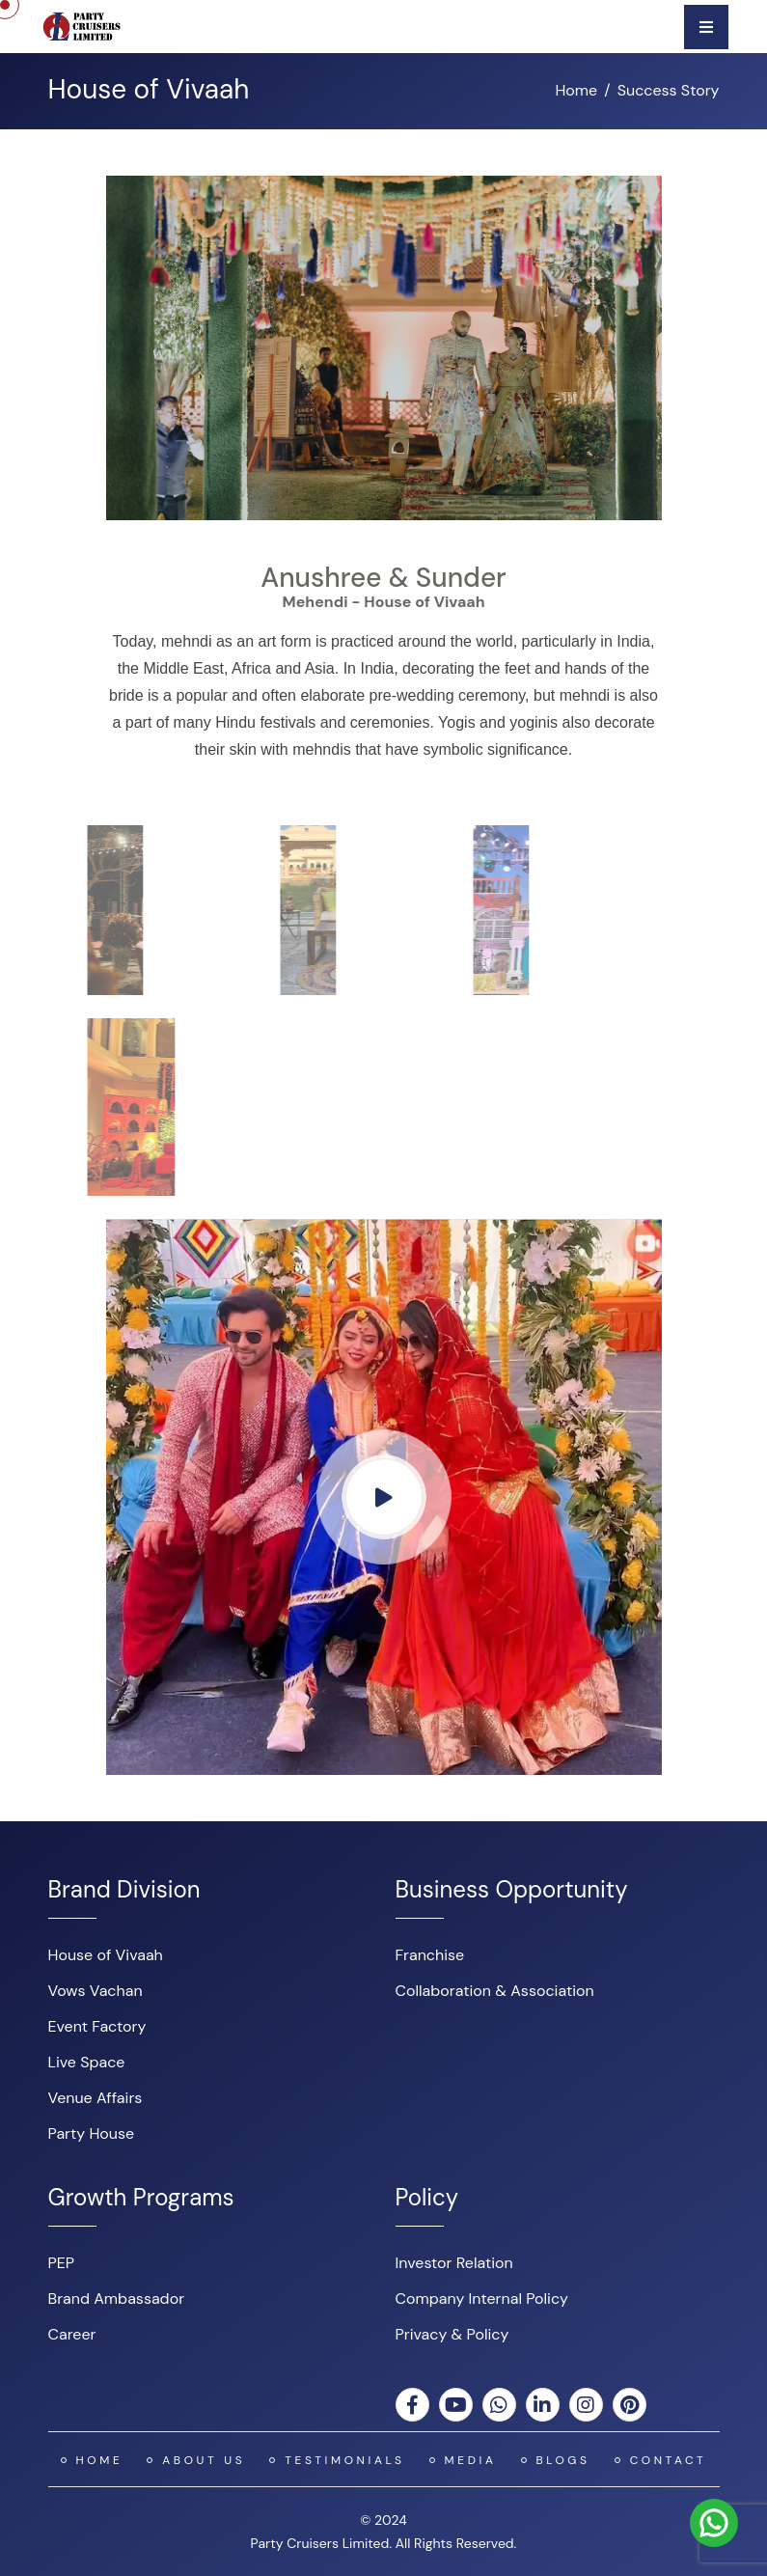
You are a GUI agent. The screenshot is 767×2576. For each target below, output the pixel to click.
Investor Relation (454, 2263)
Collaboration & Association (495, 1990)
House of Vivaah (105, 1955)
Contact (668, 2460)
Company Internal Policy (482, 2298)
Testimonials (344, 2460)
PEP (61, 2263)
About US (203, 2460)
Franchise (430, 1955)
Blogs (563, 2460)
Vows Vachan (95, 1990)
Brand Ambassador (116, 2298)
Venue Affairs (95, 2098)
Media (471, 2460)
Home (576, 90)
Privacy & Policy (452, 2334)
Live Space (86, 2062)
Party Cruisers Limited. (321, 2543)
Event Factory (97, 2026)
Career (72, 2334)
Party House (91, 2133)
